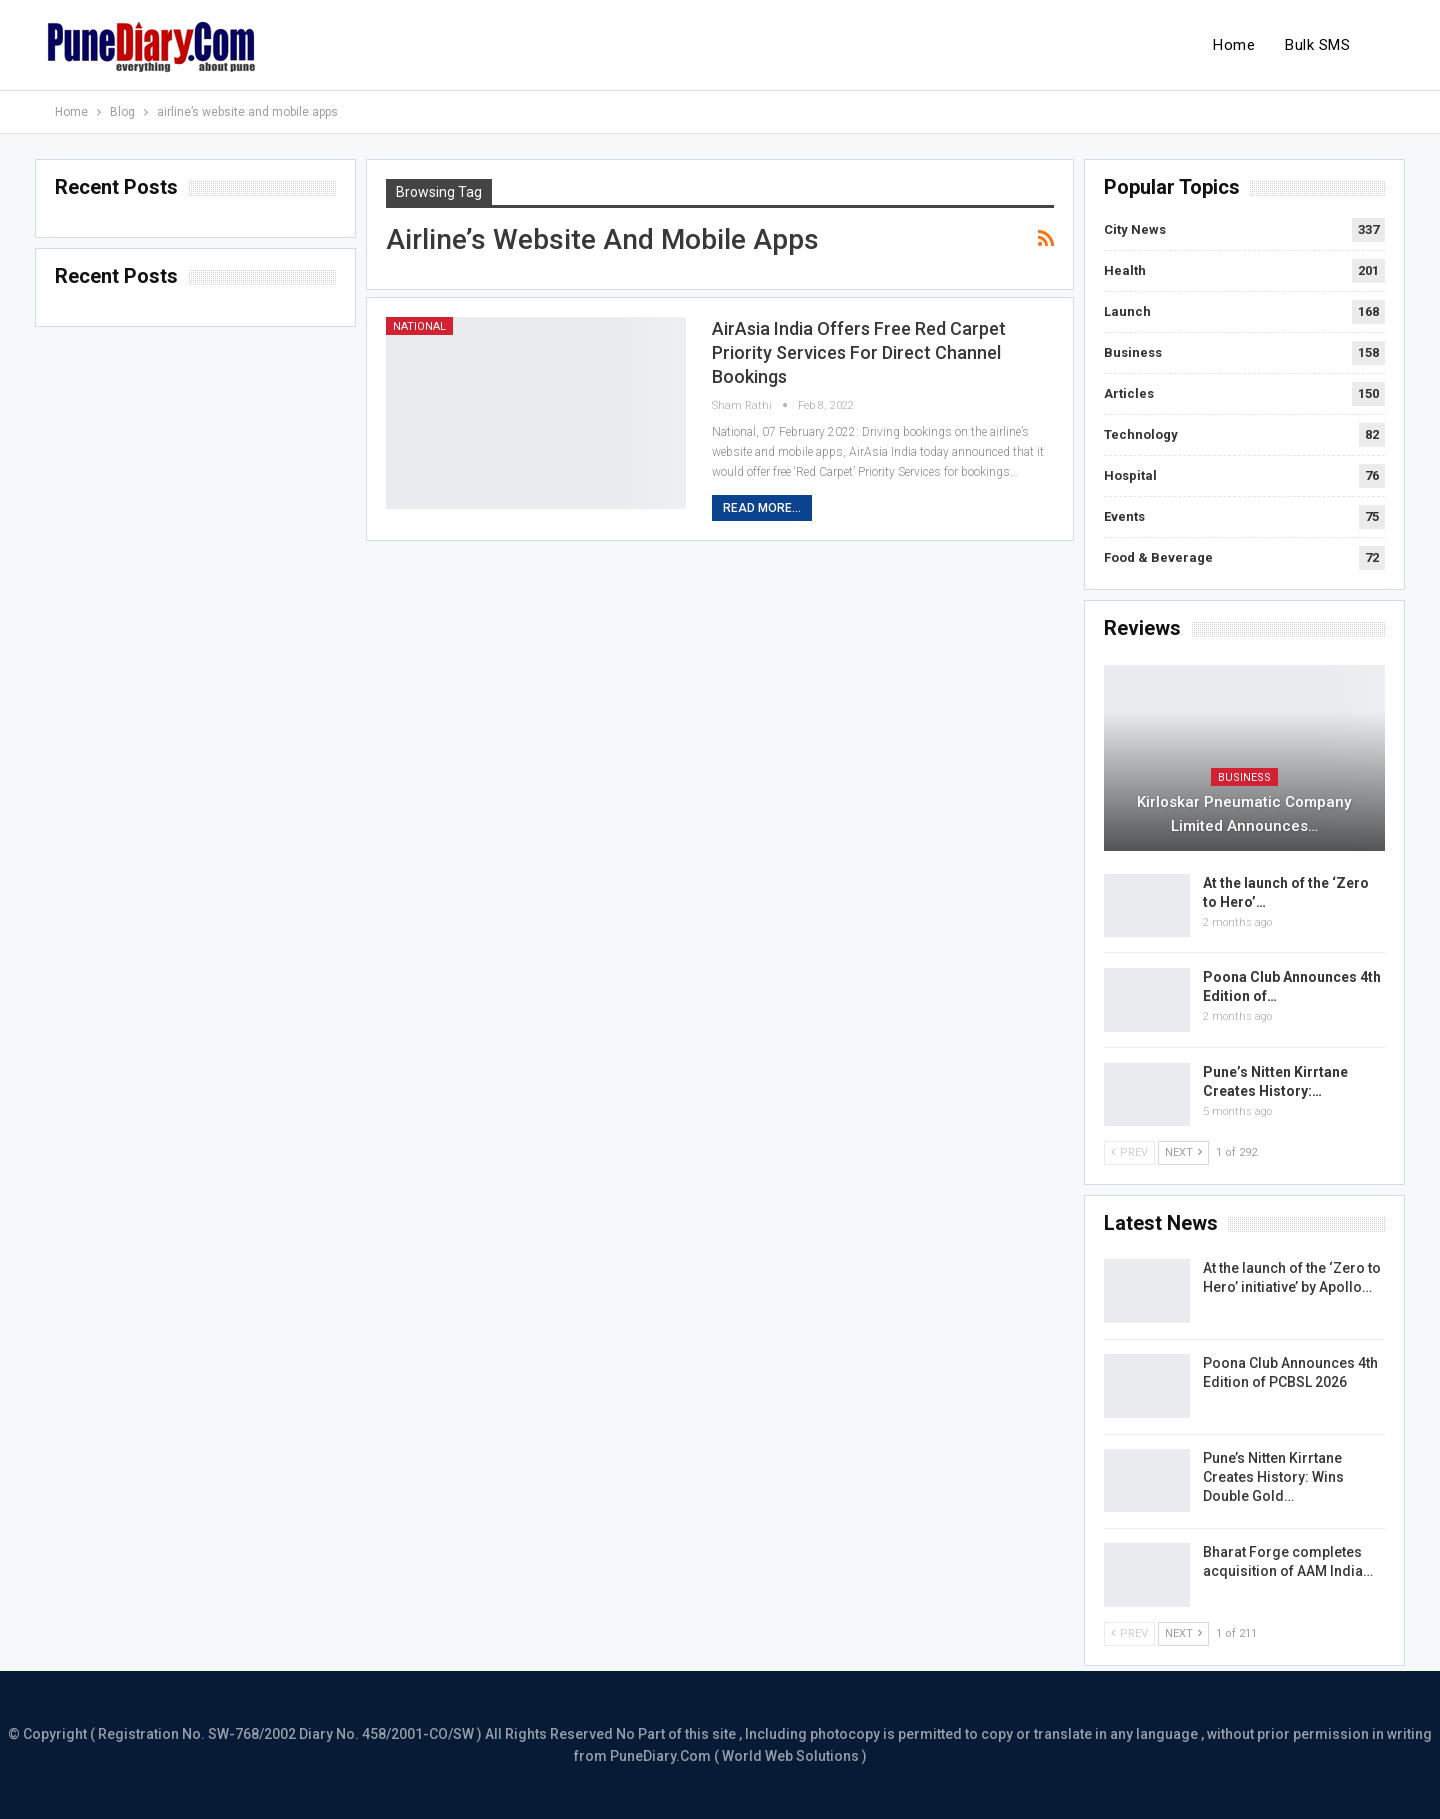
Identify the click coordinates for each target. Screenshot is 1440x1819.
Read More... (762, 508)
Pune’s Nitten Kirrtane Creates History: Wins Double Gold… (1273, 1477)
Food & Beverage (1158, 557)
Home (1234, 45)
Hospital (1130, 475)
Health (1125, 270)
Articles (1129, 393)
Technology (1141, 434)
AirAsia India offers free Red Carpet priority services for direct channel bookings (859, 352)
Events (1124, 516)
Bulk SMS (1317, 45)
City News (1135, 229)
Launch (1127, 311)
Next (1183, 1152)
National (419, 326)
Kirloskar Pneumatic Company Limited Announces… (1244, 814)
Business (1133, 352)
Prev (1129, 1152)
